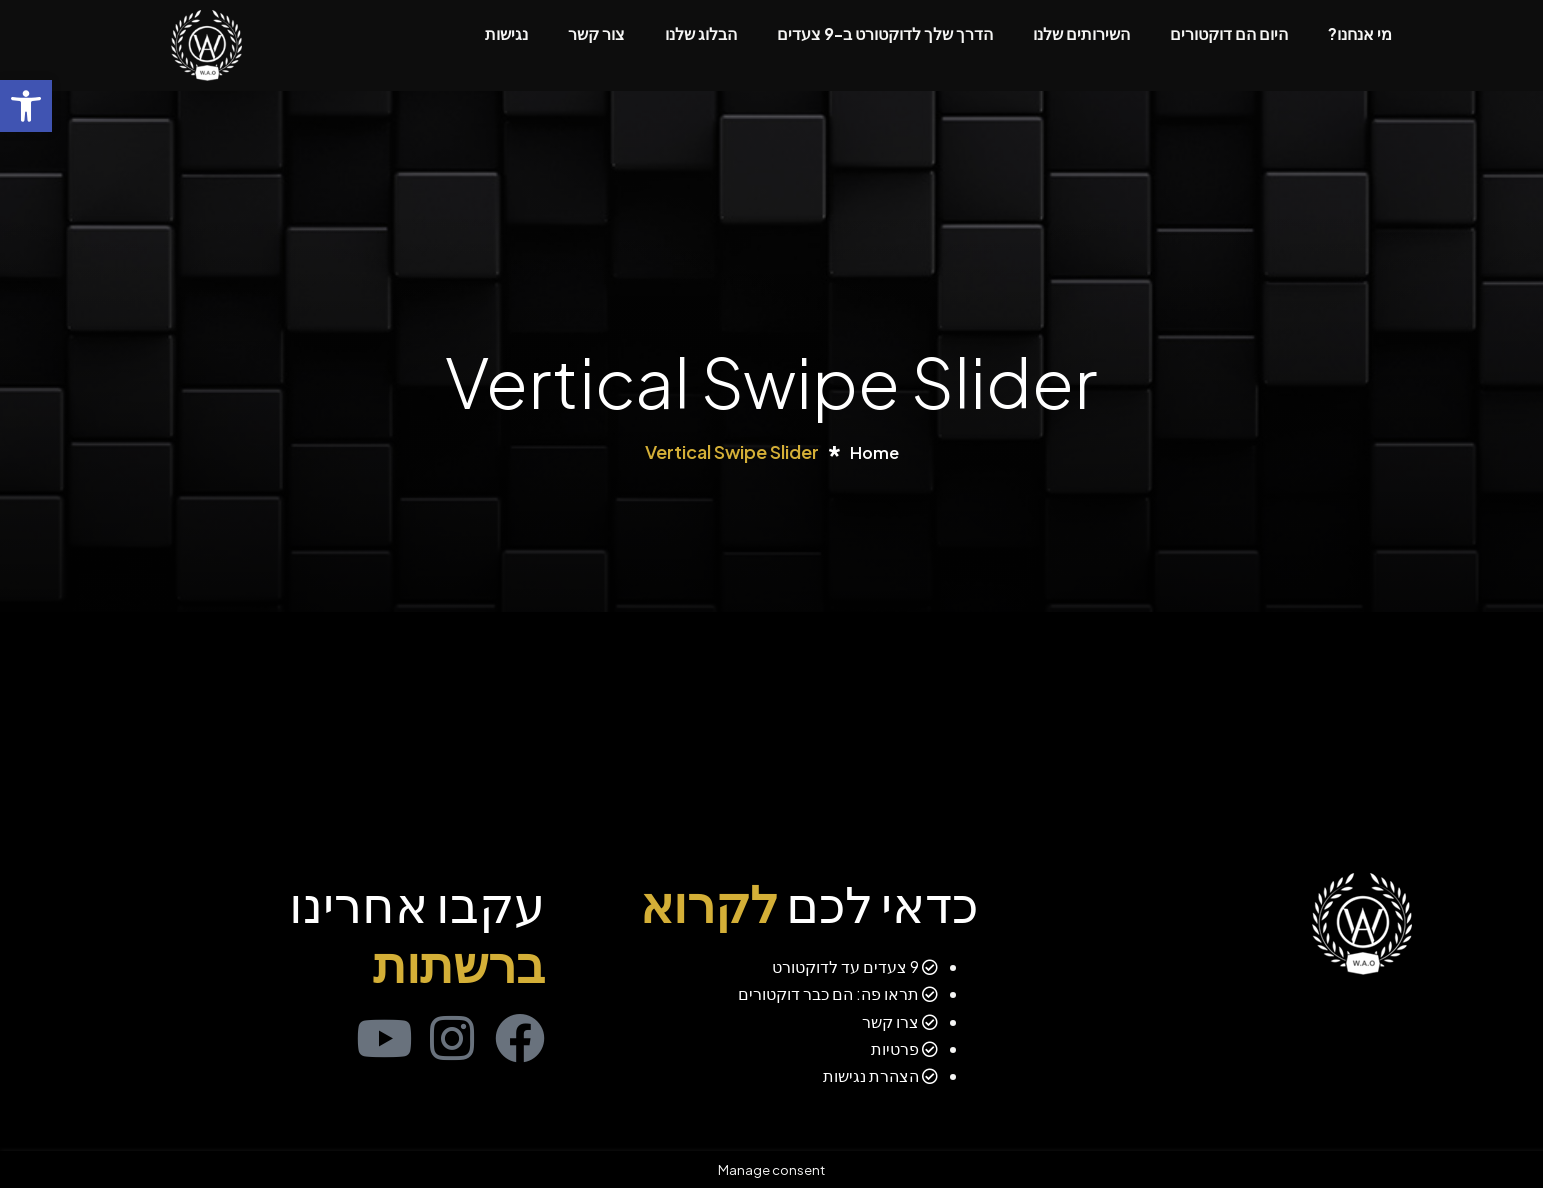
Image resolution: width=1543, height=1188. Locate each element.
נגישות (506, 33)
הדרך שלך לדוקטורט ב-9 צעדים (885, 33)
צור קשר (596, 33)
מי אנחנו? (1360, 33)
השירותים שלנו (1081, 33)
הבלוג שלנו (701, 33)
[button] (26, 106)
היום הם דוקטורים (1229, 33)
